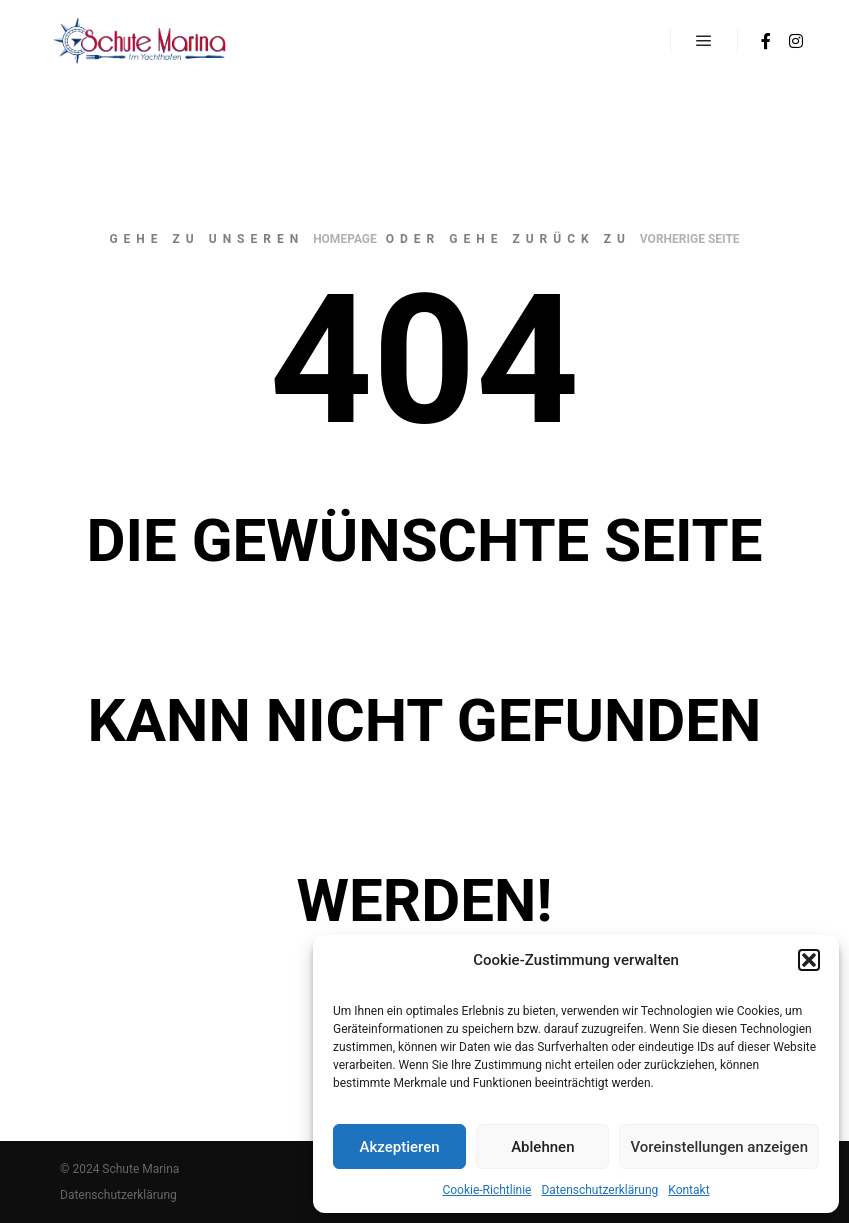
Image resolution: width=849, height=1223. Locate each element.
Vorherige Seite (690, 239)
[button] (809, 960)
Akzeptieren (400, 1147)
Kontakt (688, 1190)
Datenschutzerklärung (599, 1190)
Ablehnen (542, 1147)
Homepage (345, 239)
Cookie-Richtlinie (486, 1190)
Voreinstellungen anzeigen (719, 1147)
